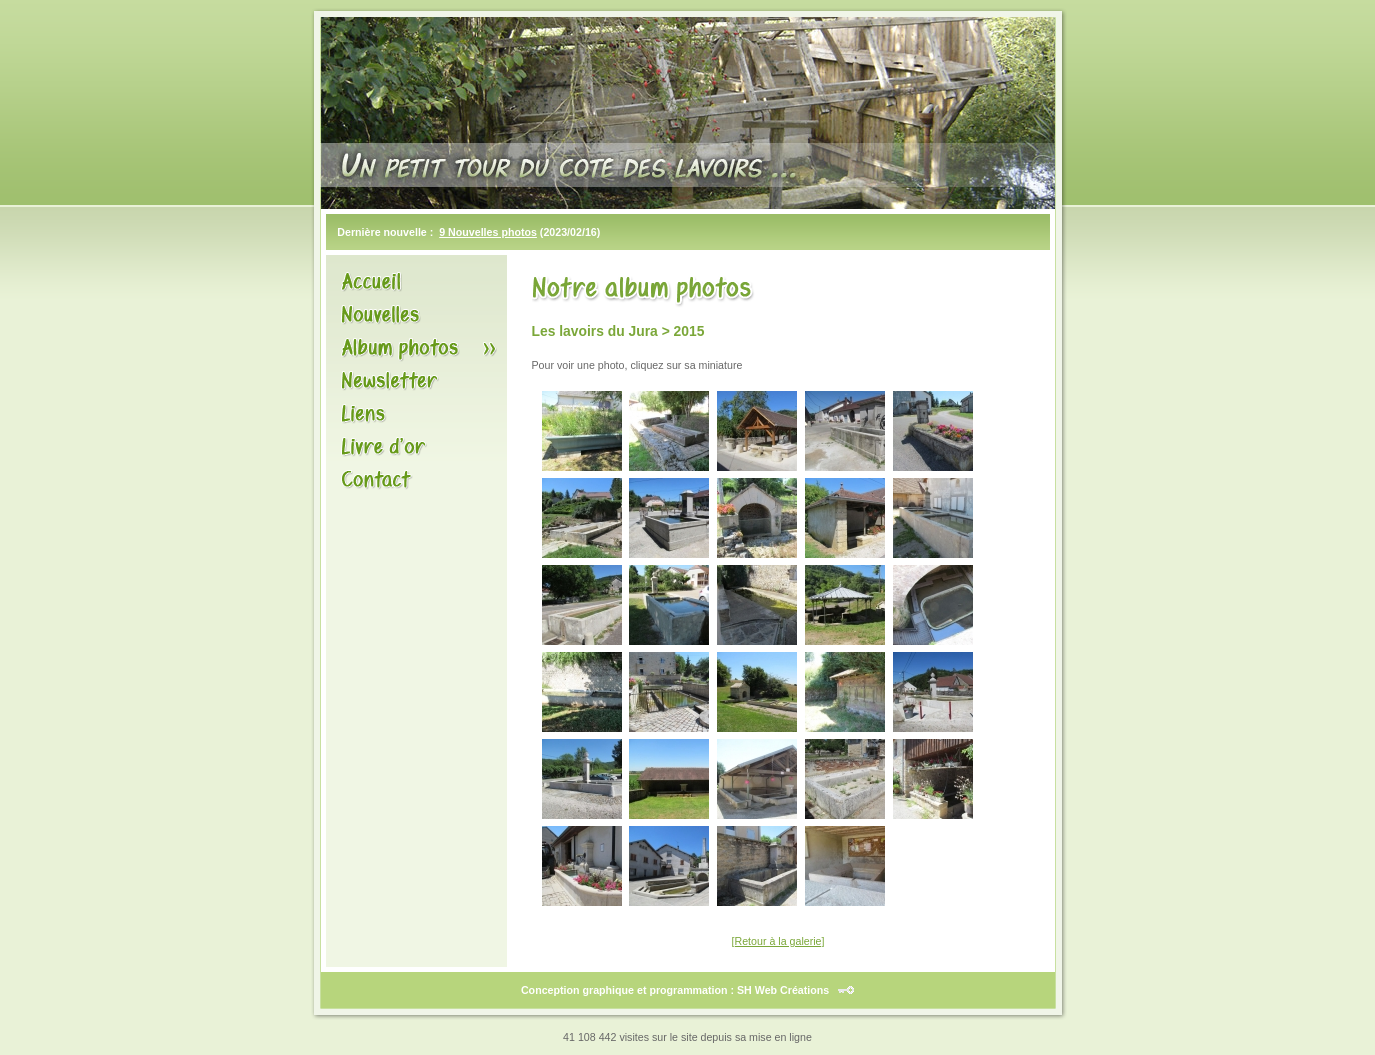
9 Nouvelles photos (488, 232)
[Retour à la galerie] (778, 941)
